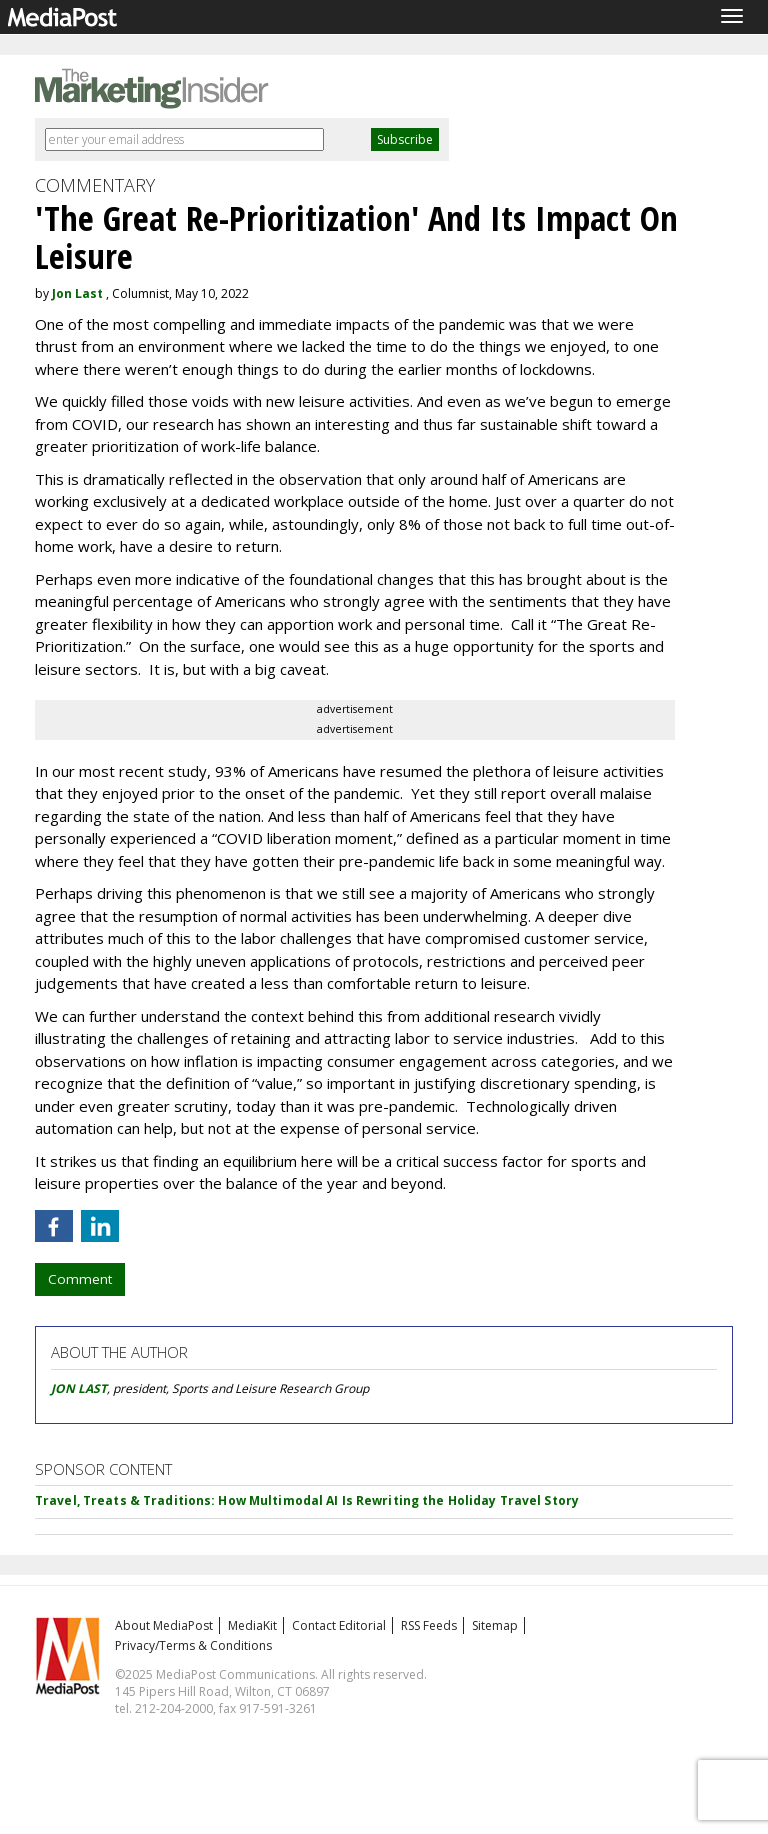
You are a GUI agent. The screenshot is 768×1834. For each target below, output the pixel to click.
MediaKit (252, 1625)
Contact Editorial (339, 1625)
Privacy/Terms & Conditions (193, 1645)
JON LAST (79, 1388)
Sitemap (495, 1625)
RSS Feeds (429, 1625)
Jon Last (77, 293)
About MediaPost (164, 1625)
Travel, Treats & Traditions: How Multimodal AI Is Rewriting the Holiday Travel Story (307, 1500)
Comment (80, 1279)
